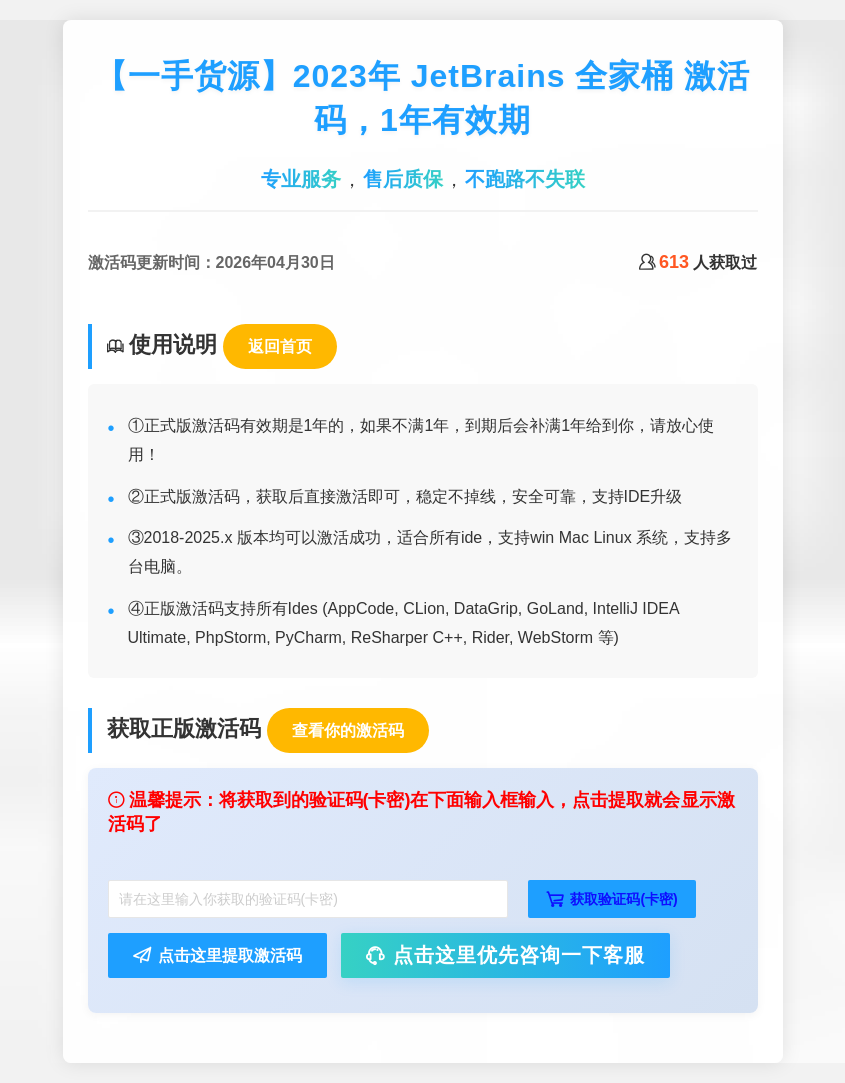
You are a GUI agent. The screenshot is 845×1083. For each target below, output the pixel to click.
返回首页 (280, 346)
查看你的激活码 (348, 730)
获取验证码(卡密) (612, 899)
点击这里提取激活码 (217, 955)
